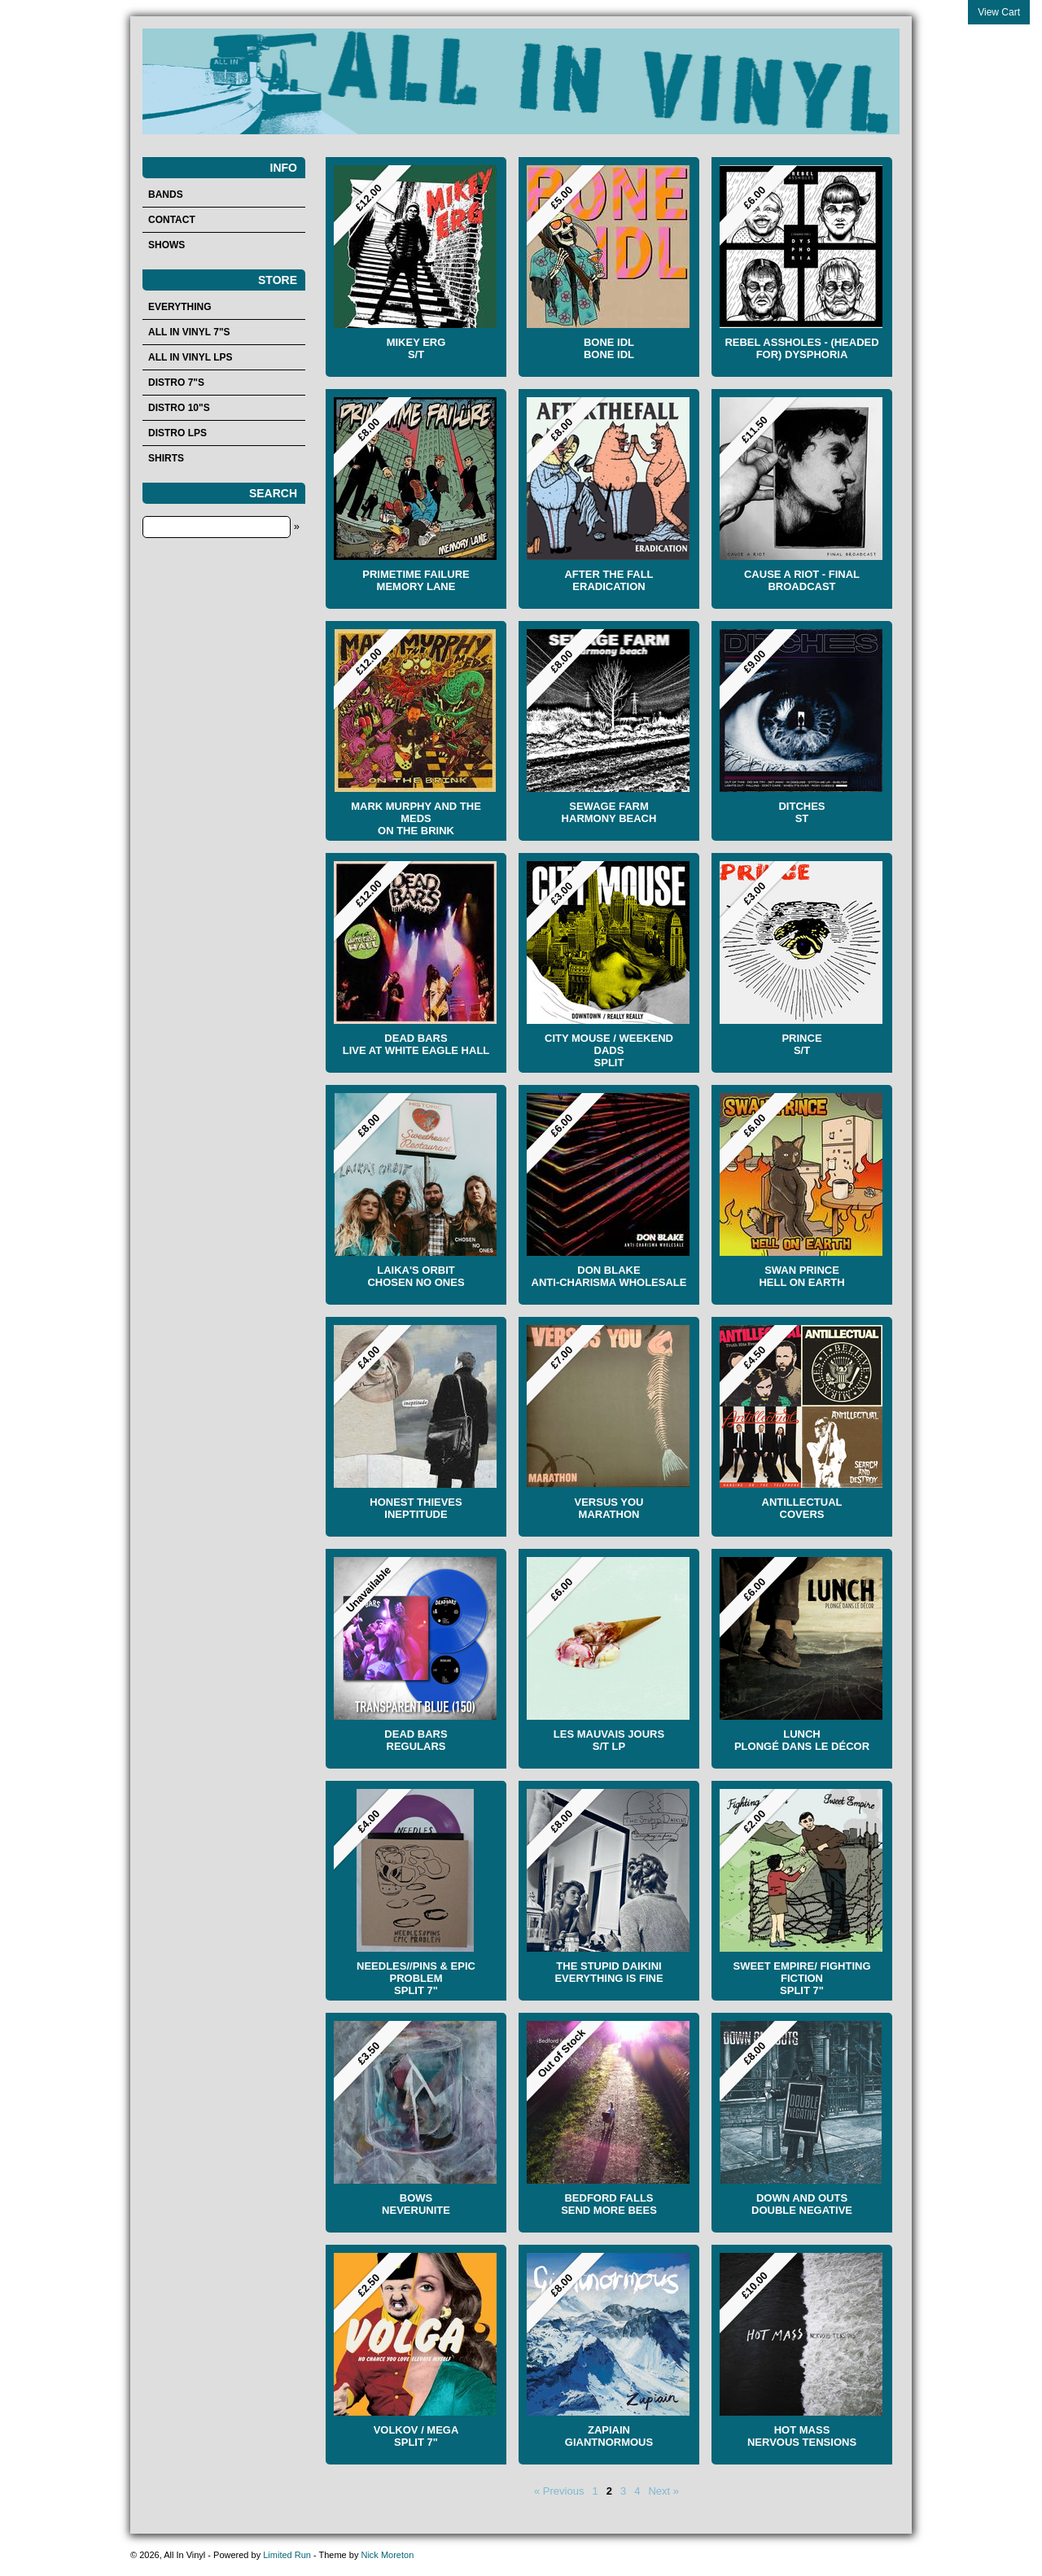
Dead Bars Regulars (415, 1740)
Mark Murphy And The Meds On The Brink (416, 818)
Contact (171, 219)
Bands (165, 194)
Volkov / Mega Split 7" (416, 2436)
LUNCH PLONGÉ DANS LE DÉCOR (801, 1740)
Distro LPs (177, 433)
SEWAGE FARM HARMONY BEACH (609, 812)
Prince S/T (801, 1044)
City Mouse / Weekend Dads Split (609, 1050)
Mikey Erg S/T (416, 348)
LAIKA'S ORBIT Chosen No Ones (415, 1276)
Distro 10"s (179, 407)
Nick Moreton (387, 2555)
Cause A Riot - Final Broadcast (802, 580)
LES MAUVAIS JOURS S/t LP (609, 1740)
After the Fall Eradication (608, 580)
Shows (166, 245)
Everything (180, 307)
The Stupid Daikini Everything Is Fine (608, 1972)
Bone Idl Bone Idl (609, 348)
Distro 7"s (176, 382)
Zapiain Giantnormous (609, 2436)
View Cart (999, 12)
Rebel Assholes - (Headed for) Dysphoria (801, 348)
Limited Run (287, 2555)
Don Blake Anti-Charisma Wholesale (609, 1276)
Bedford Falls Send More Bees (609, 2204)
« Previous (559, 2491)
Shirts (166, 458)
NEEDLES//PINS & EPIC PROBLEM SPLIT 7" (416, 1978)
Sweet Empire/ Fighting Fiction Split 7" (801, 1978)
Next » (663, 2491)
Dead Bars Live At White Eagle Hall (416, 1044)
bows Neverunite (416, 2204)
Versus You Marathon (608, 1508)
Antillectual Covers (802, 1508)
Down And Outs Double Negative (801, 2204)
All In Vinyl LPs (190, 357)
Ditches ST (801, 812)
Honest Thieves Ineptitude (416, 1508)
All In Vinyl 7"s (189, 332)
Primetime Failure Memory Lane (415, 580)
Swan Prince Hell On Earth (801, 1276)
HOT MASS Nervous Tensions (801, 2436)
